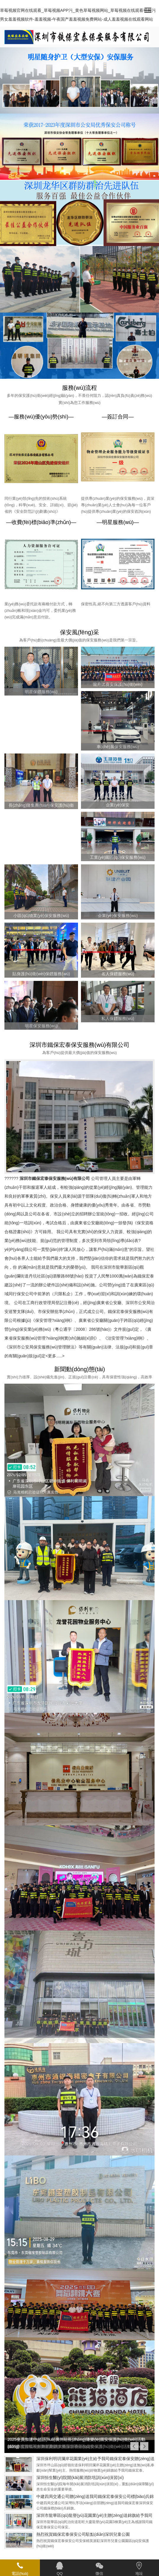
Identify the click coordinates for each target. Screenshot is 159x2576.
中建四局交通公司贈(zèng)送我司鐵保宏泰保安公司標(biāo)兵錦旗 (95, 2496)
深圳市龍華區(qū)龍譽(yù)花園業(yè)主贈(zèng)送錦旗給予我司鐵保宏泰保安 (94, 2515)
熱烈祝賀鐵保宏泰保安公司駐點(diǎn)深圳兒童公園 (83, 2534)
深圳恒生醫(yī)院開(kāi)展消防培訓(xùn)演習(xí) (80, 2477)
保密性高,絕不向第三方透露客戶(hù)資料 (115, 604)
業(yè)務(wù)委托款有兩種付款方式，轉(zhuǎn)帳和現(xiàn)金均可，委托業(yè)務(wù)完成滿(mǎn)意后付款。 (40, 610)
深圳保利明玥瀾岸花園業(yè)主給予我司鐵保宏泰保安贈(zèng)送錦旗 (95, 2458)
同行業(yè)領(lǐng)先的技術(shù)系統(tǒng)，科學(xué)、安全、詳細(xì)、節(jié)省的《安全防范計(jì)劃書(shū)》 (41, 505)
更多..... (55, 1356)
